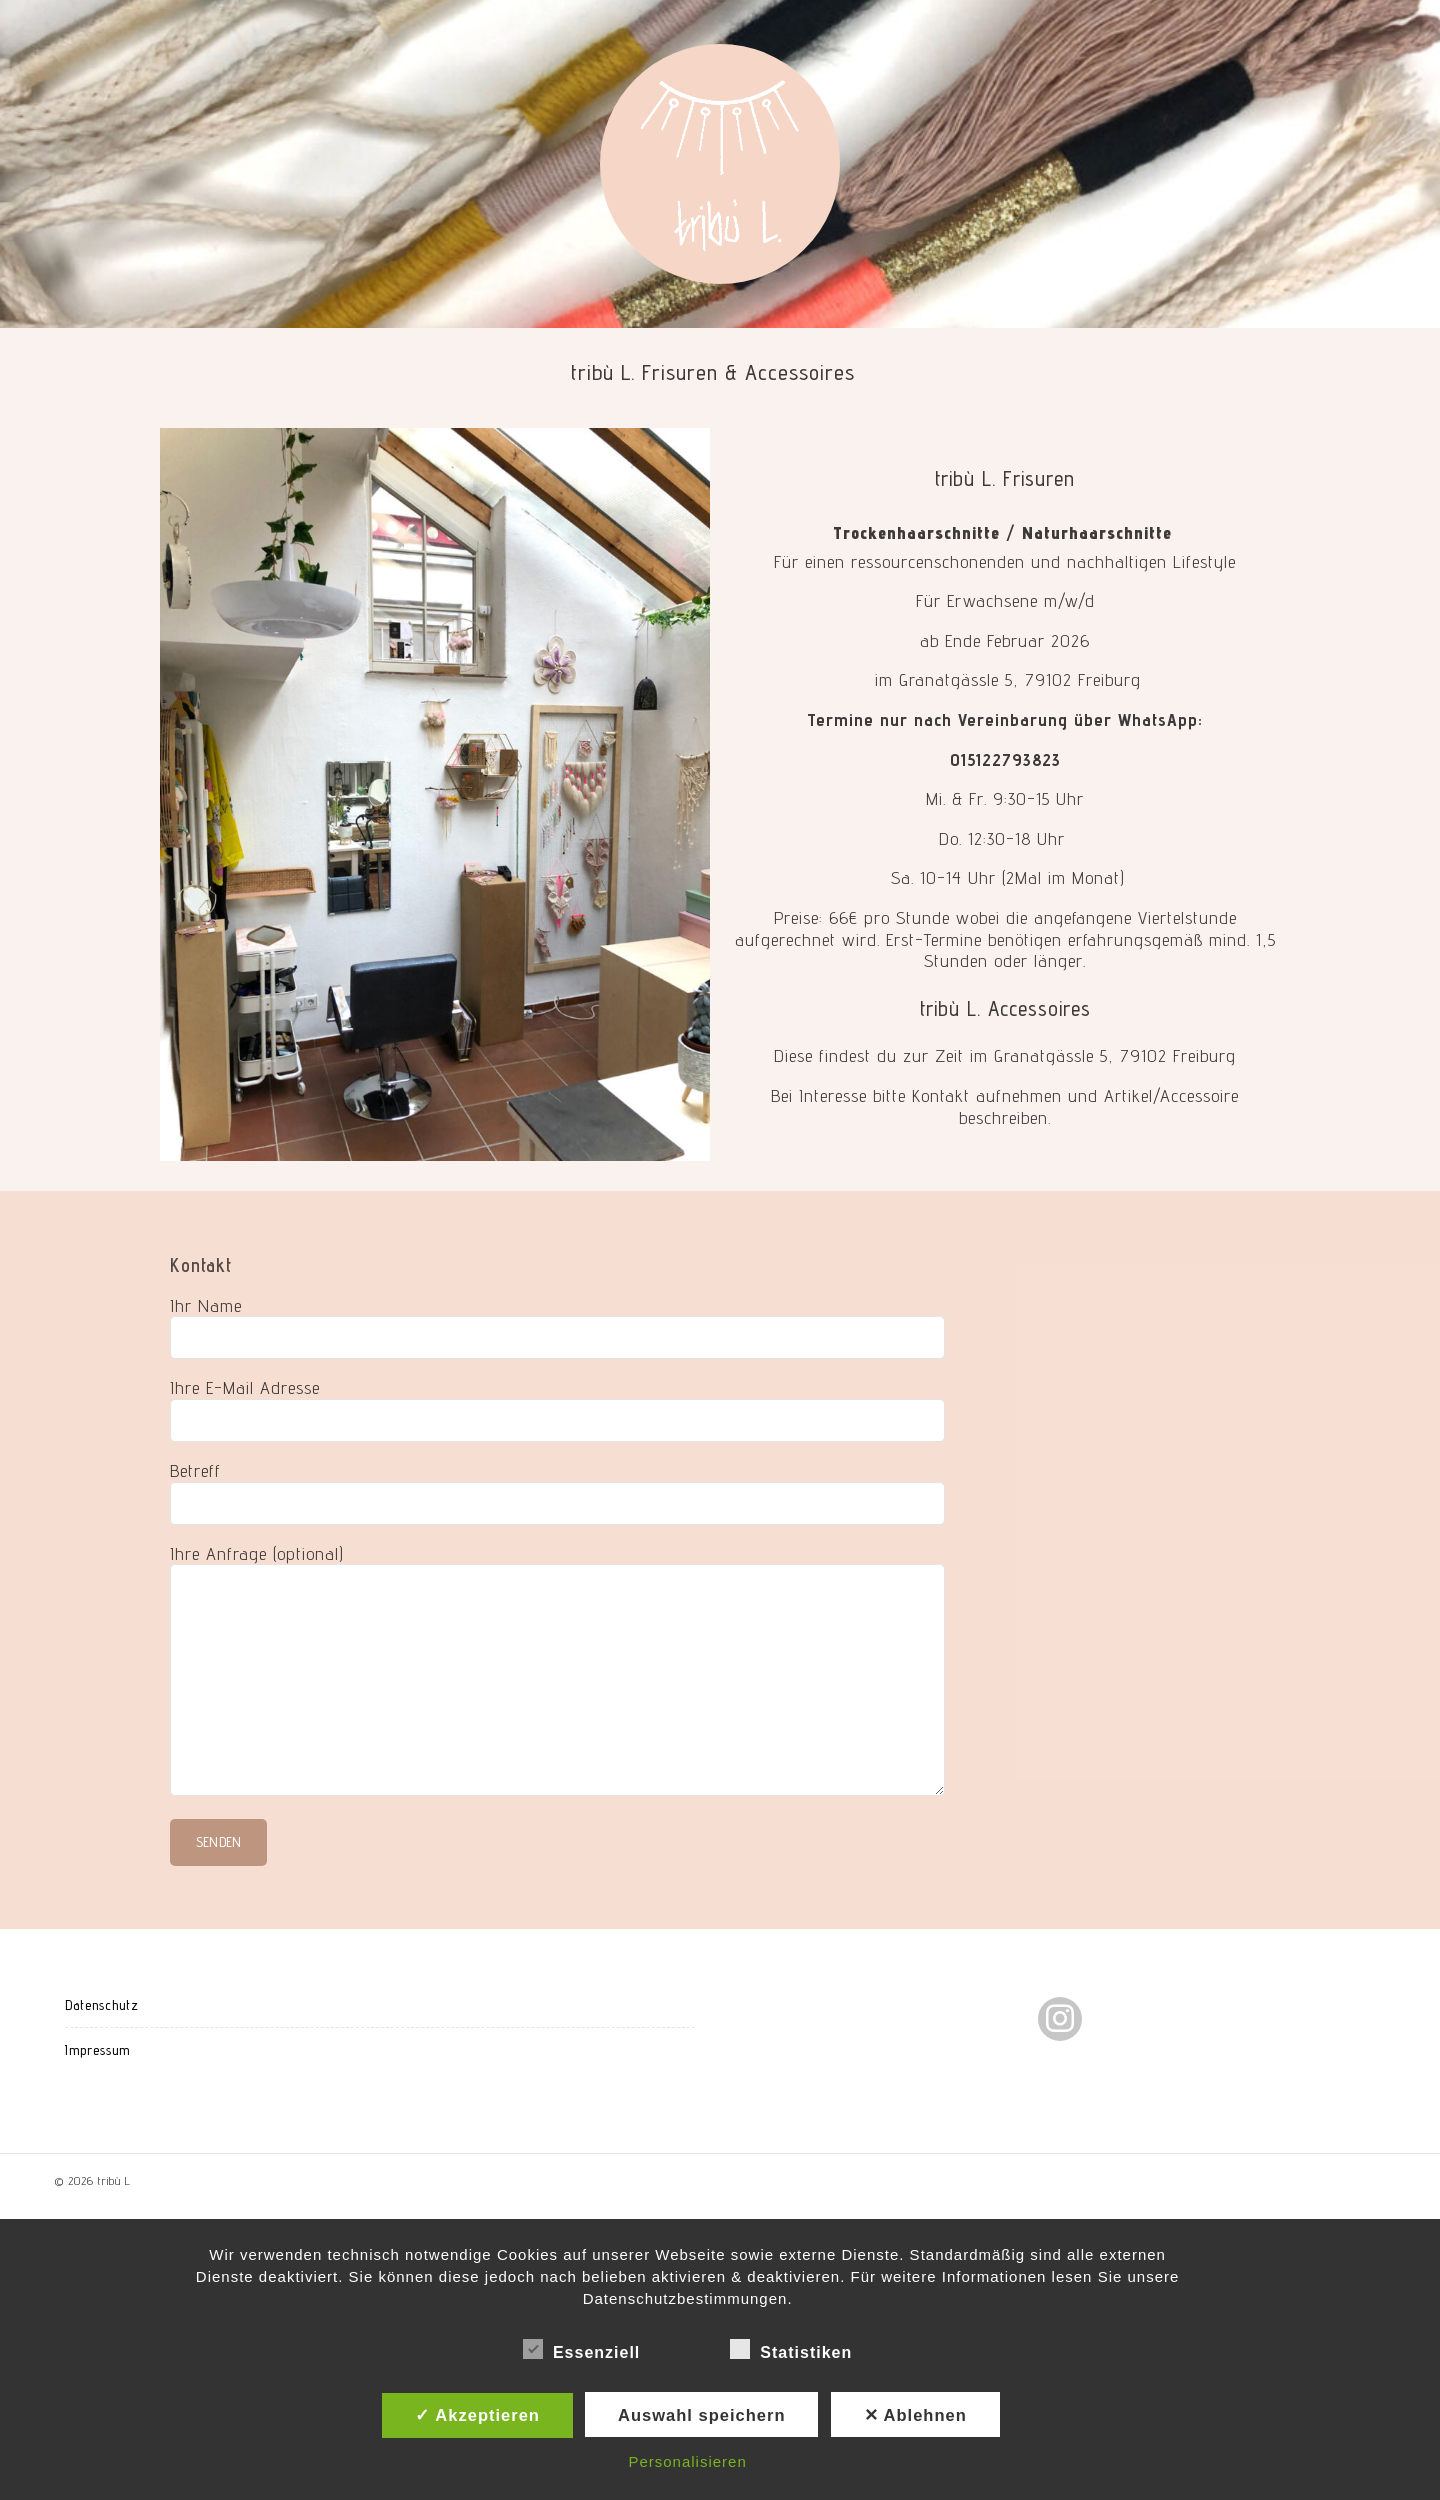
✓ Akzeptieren (477, 2415)
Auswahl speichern (701, 2415)
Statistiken (791, 2349)
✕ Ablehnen (915, 2415)
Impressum (97, 2050)
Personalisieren (687, 2461)
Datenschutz (102, 2005)
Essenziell (581, 2349)
